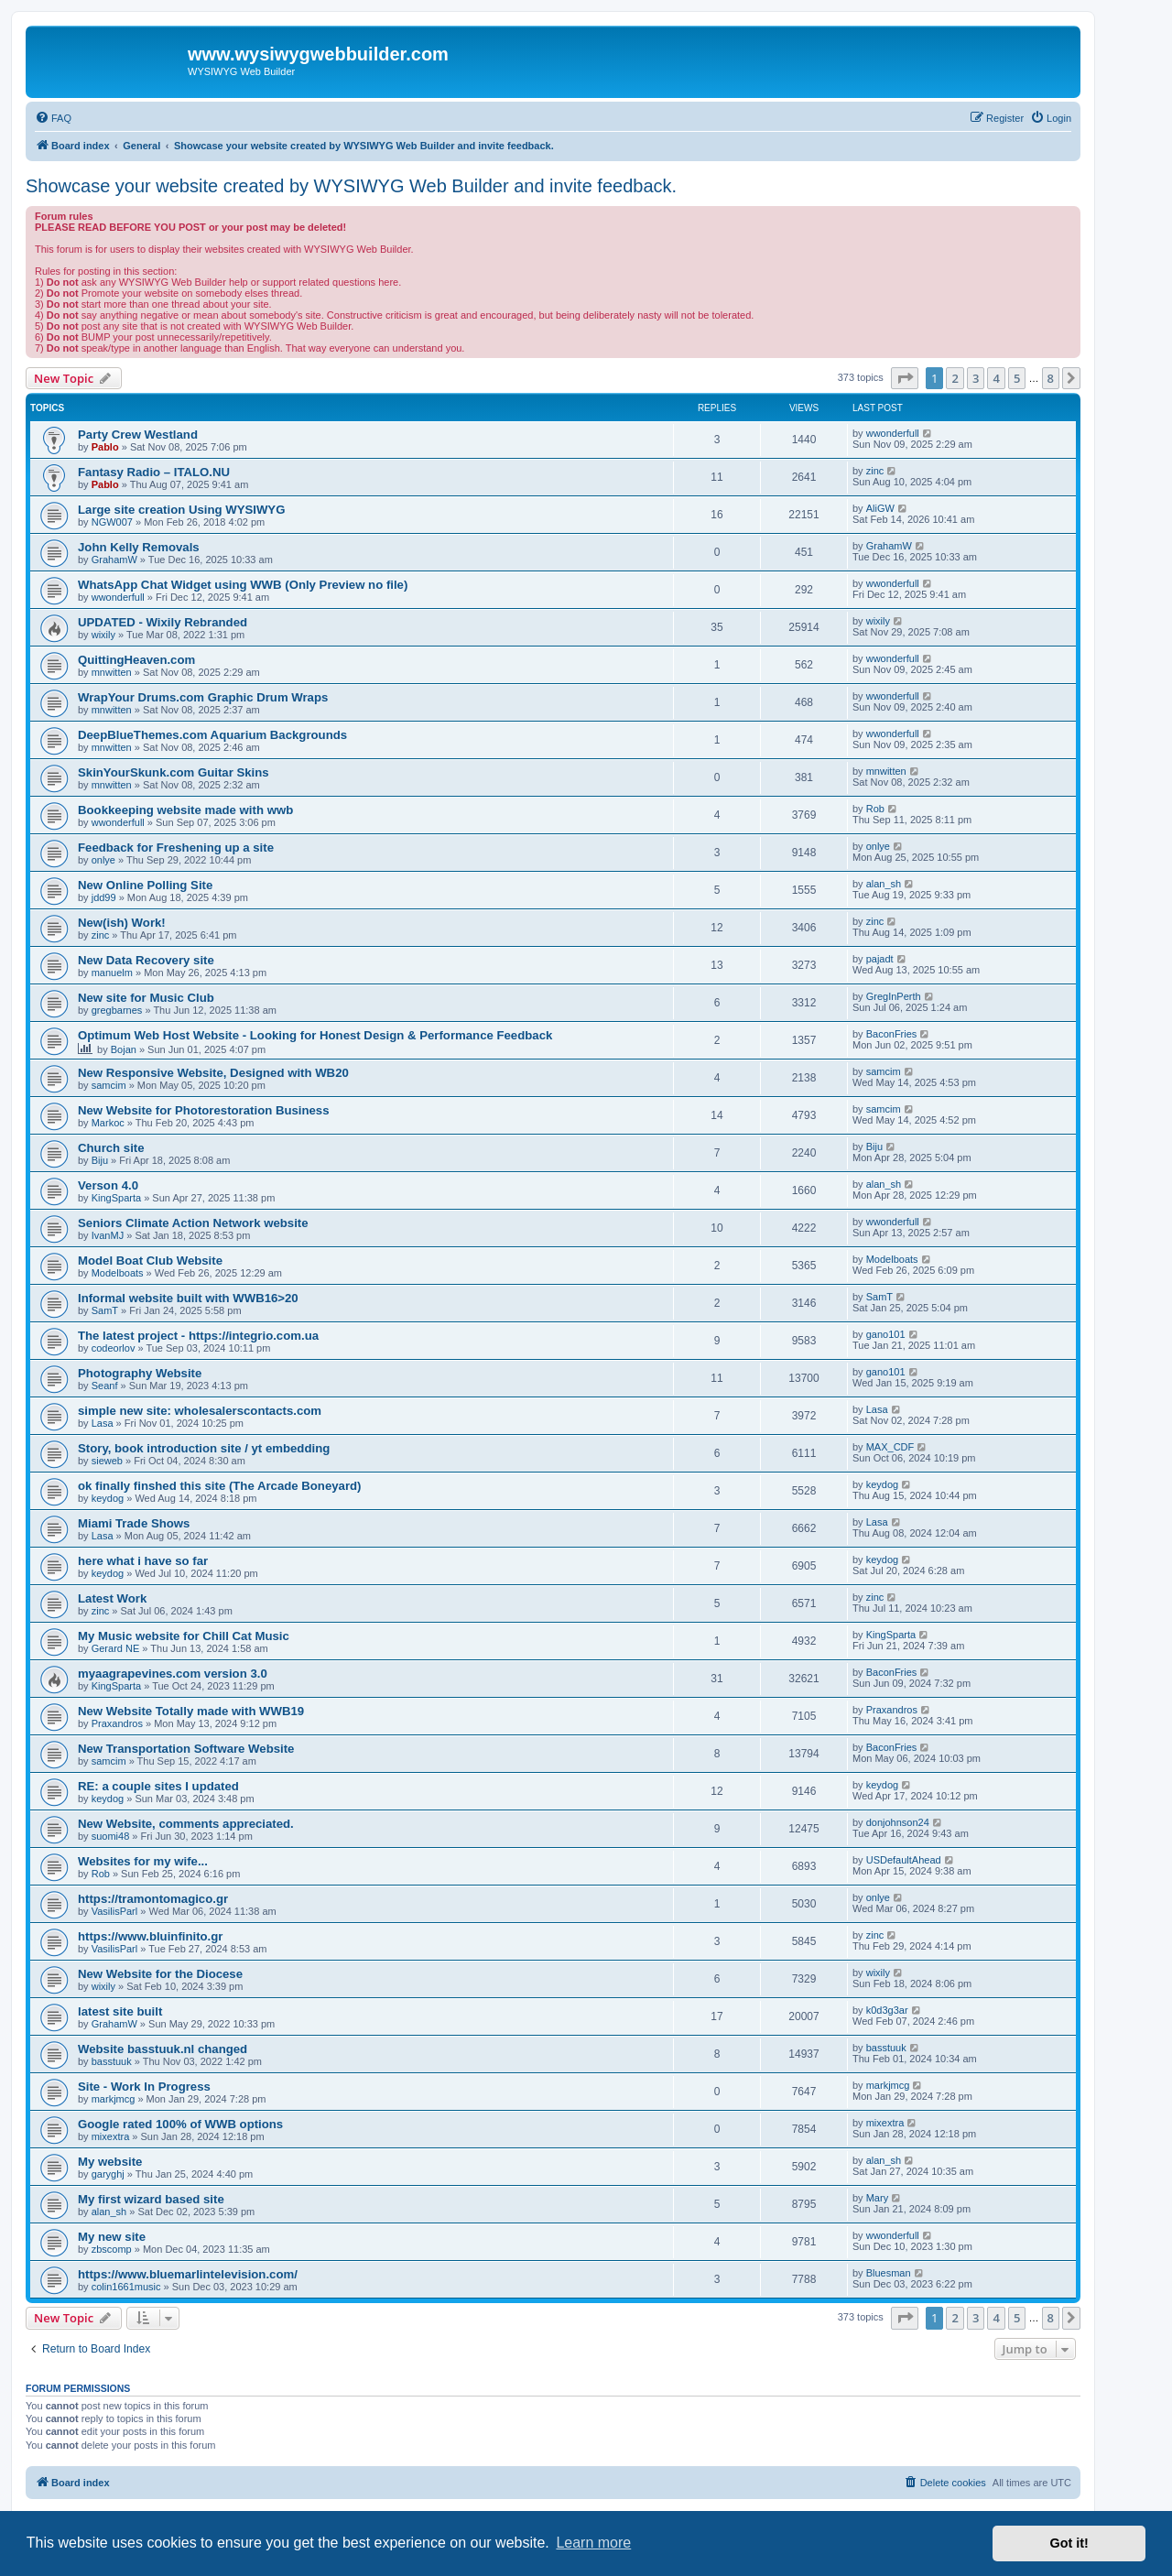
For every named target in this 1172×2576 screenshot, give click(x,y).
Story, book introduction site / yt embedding (204, 1448)
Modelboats (118, 1272)
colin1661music (126, 2286)
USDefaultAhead (903, 1859)
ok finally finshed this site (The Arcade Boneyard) (219, 1486)
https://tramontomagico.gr (153, 1899)
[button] (904, 378)
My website (110, 2161)
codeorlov (114, 1347)
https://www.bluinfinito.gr (150, 1936)
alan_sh (884, 883)
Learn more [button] (593, 2542)
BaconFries (891, 1033)
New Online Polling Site (145, 885)
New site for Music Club (146, 998)
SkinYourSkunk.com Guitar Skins (173, 772)
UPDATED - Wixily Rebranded (162, 622)
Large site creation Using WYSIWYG (181, 509)
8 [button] (1050, 378)
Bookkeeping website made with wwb (185, 810)
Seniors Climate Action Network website (193, 1223)
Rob (875, 808)
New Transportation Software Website (186, 1748)
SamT (105, 1310)
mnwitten (112, 672)
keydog (108, 1498)
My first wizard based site (151, 2199)
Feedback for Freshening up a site (176, 847)
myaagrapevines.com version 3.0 (172, 1673)
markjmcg (114, 2098)
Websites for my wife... (143, 1861)
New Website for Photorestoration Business (204, 1110)
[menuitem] (53, 118)
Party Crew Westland (138, 434)
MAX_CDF (890, 1446)
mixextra (111, 2136)
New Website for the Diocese (160, 1974)
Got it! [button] (1069, 2543)
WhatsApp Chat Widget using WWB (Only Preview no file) (242, 585)
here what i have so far (143, 1561)
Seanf (105, 1385)
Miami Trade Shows (134, 1523)
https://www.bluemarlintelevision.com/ (188, 2274)
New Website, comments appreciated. (186, 1824)
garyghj (108, 2173)
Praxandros (117, 1723)
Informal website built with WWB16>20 (188, 1298)
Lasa (103, 1423)
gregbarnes (117, 1010)
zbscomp (112, 2249)
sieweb (107, 1460)
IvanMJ (108, 1235)
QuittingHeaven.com (136, 660)
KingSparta (116, 1197)
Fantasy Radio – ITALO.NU (154, 472)
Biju (100, 1160)
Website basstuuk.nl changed (162, 2049)
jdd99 (104, 897)
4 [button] (996, 378)
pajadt (880, 958)
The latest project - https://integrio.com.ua (198, 1335)
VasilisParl (115, 1911)
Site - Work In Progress (144, 2086)
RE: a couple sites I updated (158, 1786)
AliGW (880, 508)
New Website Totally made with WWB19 (191, 1711)
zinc (875, 470)
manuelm (112, 972)
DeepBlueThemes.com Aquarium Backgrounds (212, 735)
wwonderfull (892, 433)
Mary (877, 2197)
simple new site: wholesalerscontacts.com (199, 1411)
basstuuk (112, 2061)
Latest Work (112, 1598)
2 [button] (954, 378)
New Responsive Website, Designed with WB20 (213, 1073)
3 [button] (975, 378)
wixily (103, 634)
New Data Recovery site (146, 960)
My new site (112, 2237)
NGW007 (112, 521)
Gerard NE (116, 1648)
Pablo (105, 446)
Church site (111, 1148)
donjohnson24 (897, 1822)
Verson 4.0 (108, 1185)
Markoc (108, 1122)
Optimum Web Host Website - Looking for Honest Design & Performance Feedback (315, 1035)
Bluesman (888, 2272)
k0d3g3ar (887, 2010)
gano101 (886, 1334)
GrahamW (114, 559)
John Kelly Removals (139, 547)
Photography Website (139, 1373)
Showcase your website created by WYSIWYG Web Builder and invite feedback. (351, 186)
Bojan (123, 1049)
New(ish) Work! (122, 922)
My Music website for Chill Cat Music (183, 1636)
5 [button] (1017, 378)
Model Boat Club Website (150, 1260)
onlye (103, 859)
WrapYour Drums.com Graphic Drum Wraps (203, 697)
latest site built (120, 2011)
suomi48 (111, 1836)
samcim (109, 1085)
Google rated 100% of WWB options (180, 2124)
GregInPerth (893, 996)
